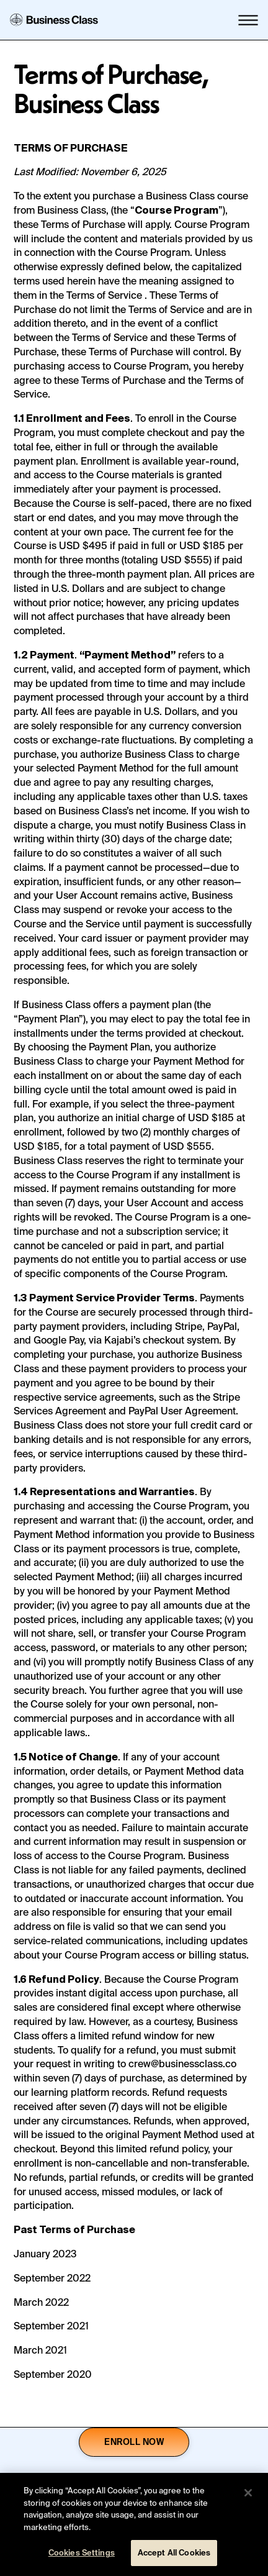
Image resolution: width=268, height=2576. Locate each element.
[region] (134, 2524)
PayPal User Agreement (182, 1412)
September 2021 (51, 2327)
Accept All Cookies (174, 2552)
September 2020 (53, 2375)
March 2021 (40, 2351)
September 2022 (52, 2279)
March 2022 (41, 2303)
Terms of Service (104, 296)
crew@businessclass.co (182, 2065)
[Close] (248, 2492)
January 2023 (45, 2255)
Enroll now (134, 2441)
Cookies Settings (81, 2552)
